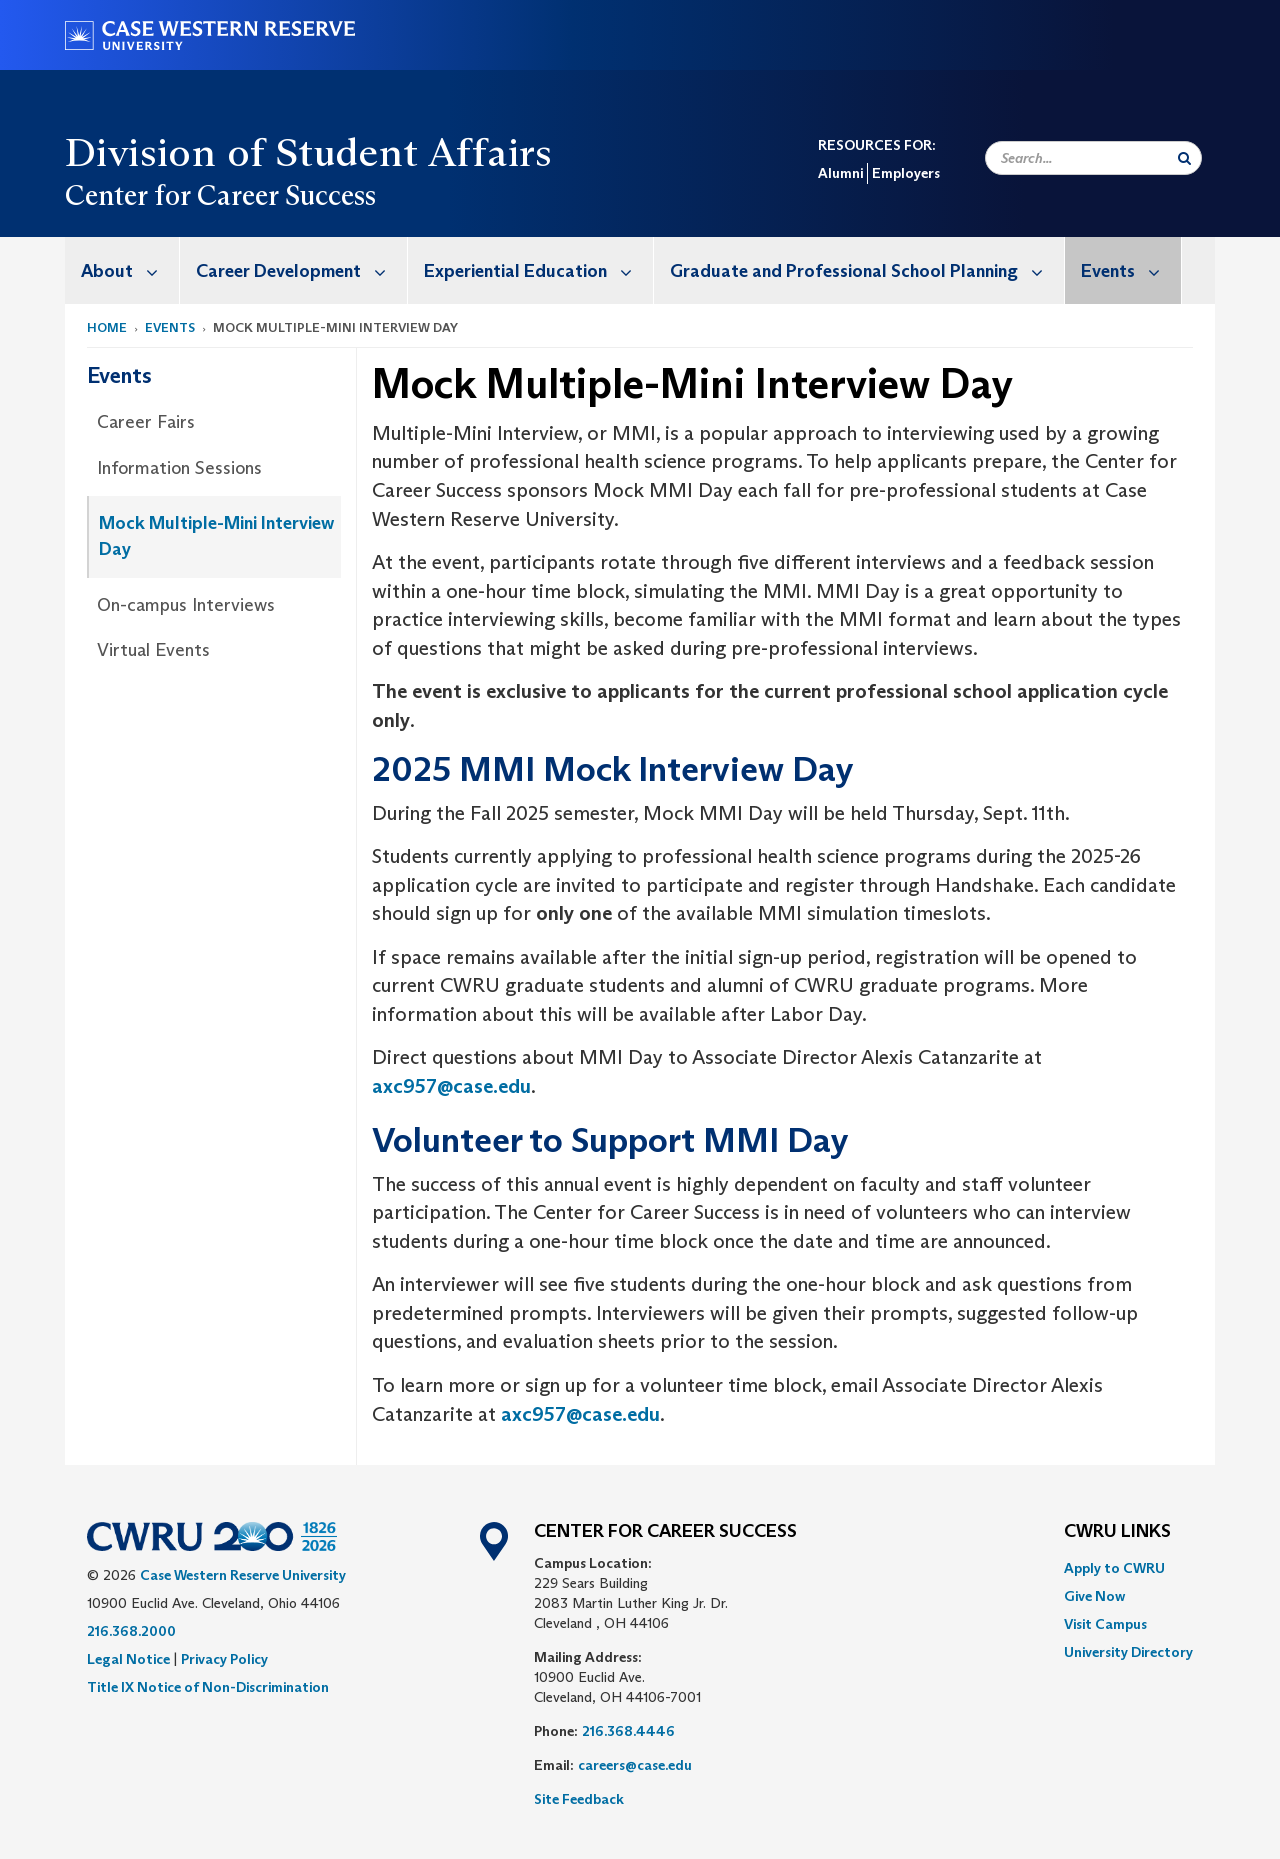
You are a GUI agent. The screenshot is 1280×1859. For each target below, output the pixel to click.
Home (107, 327)
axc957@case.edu (451, 1086)
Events (1131, 270)
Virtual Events (153, 650)
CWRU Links (1117, 1532)
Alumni (840, 173)
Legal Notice (128, 1659)
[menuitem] (122, 270)
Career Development (301, 270)
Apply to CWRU (1114, 1568)
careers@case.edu (635, 1765)
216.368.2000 (131, 1631)
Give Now (1094, 1596)
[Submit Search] (1184, 158)
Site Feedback (579, 1799)
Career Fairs (146, 422)
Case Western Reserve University (243, 1575)
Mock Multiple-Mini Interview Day (216, 536)
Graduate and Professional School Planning (867, 270)
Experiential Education (538, 270)
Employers (906, 173)
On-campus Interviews (186, 605)
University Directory (1128, 1652)
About (130, 270)
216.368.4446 (628, 1731)
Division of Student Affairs (309, 152)
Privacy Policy (224, 1659)
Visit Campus (1105, 1624)
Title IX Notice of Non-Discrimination (208, 1687)
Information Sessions (179, 468)
